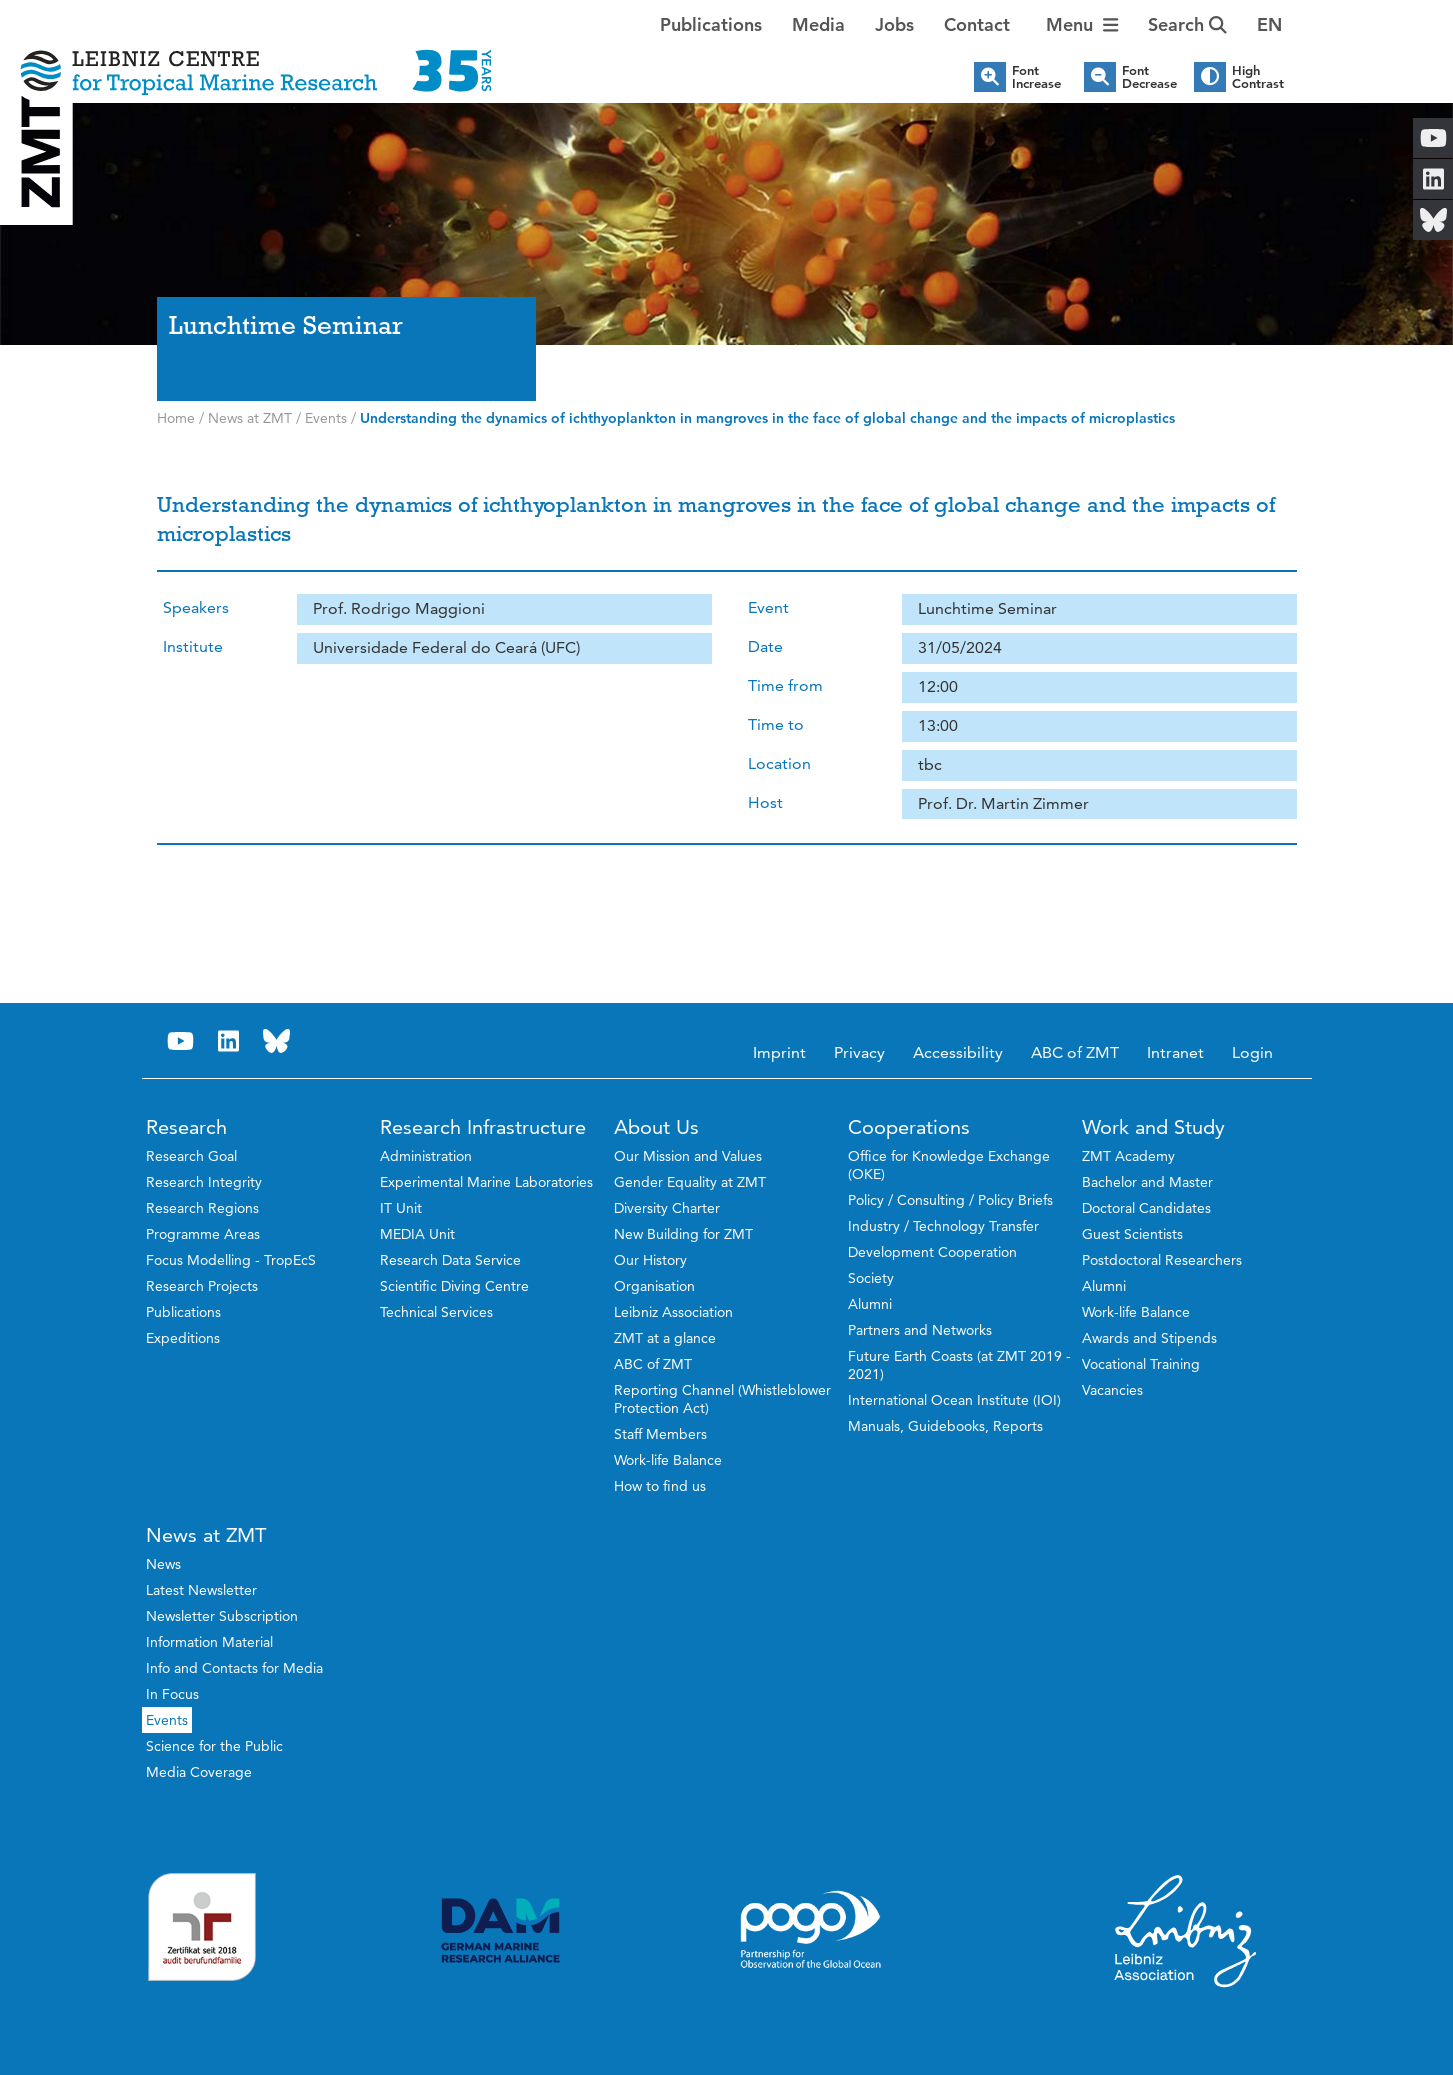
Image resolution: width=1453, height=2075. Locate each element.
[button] (1269, 25)
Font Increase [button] (1036, 77)
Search (1187, 24)
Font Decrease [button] (1149, 77)
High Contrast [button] (1258, 77)
